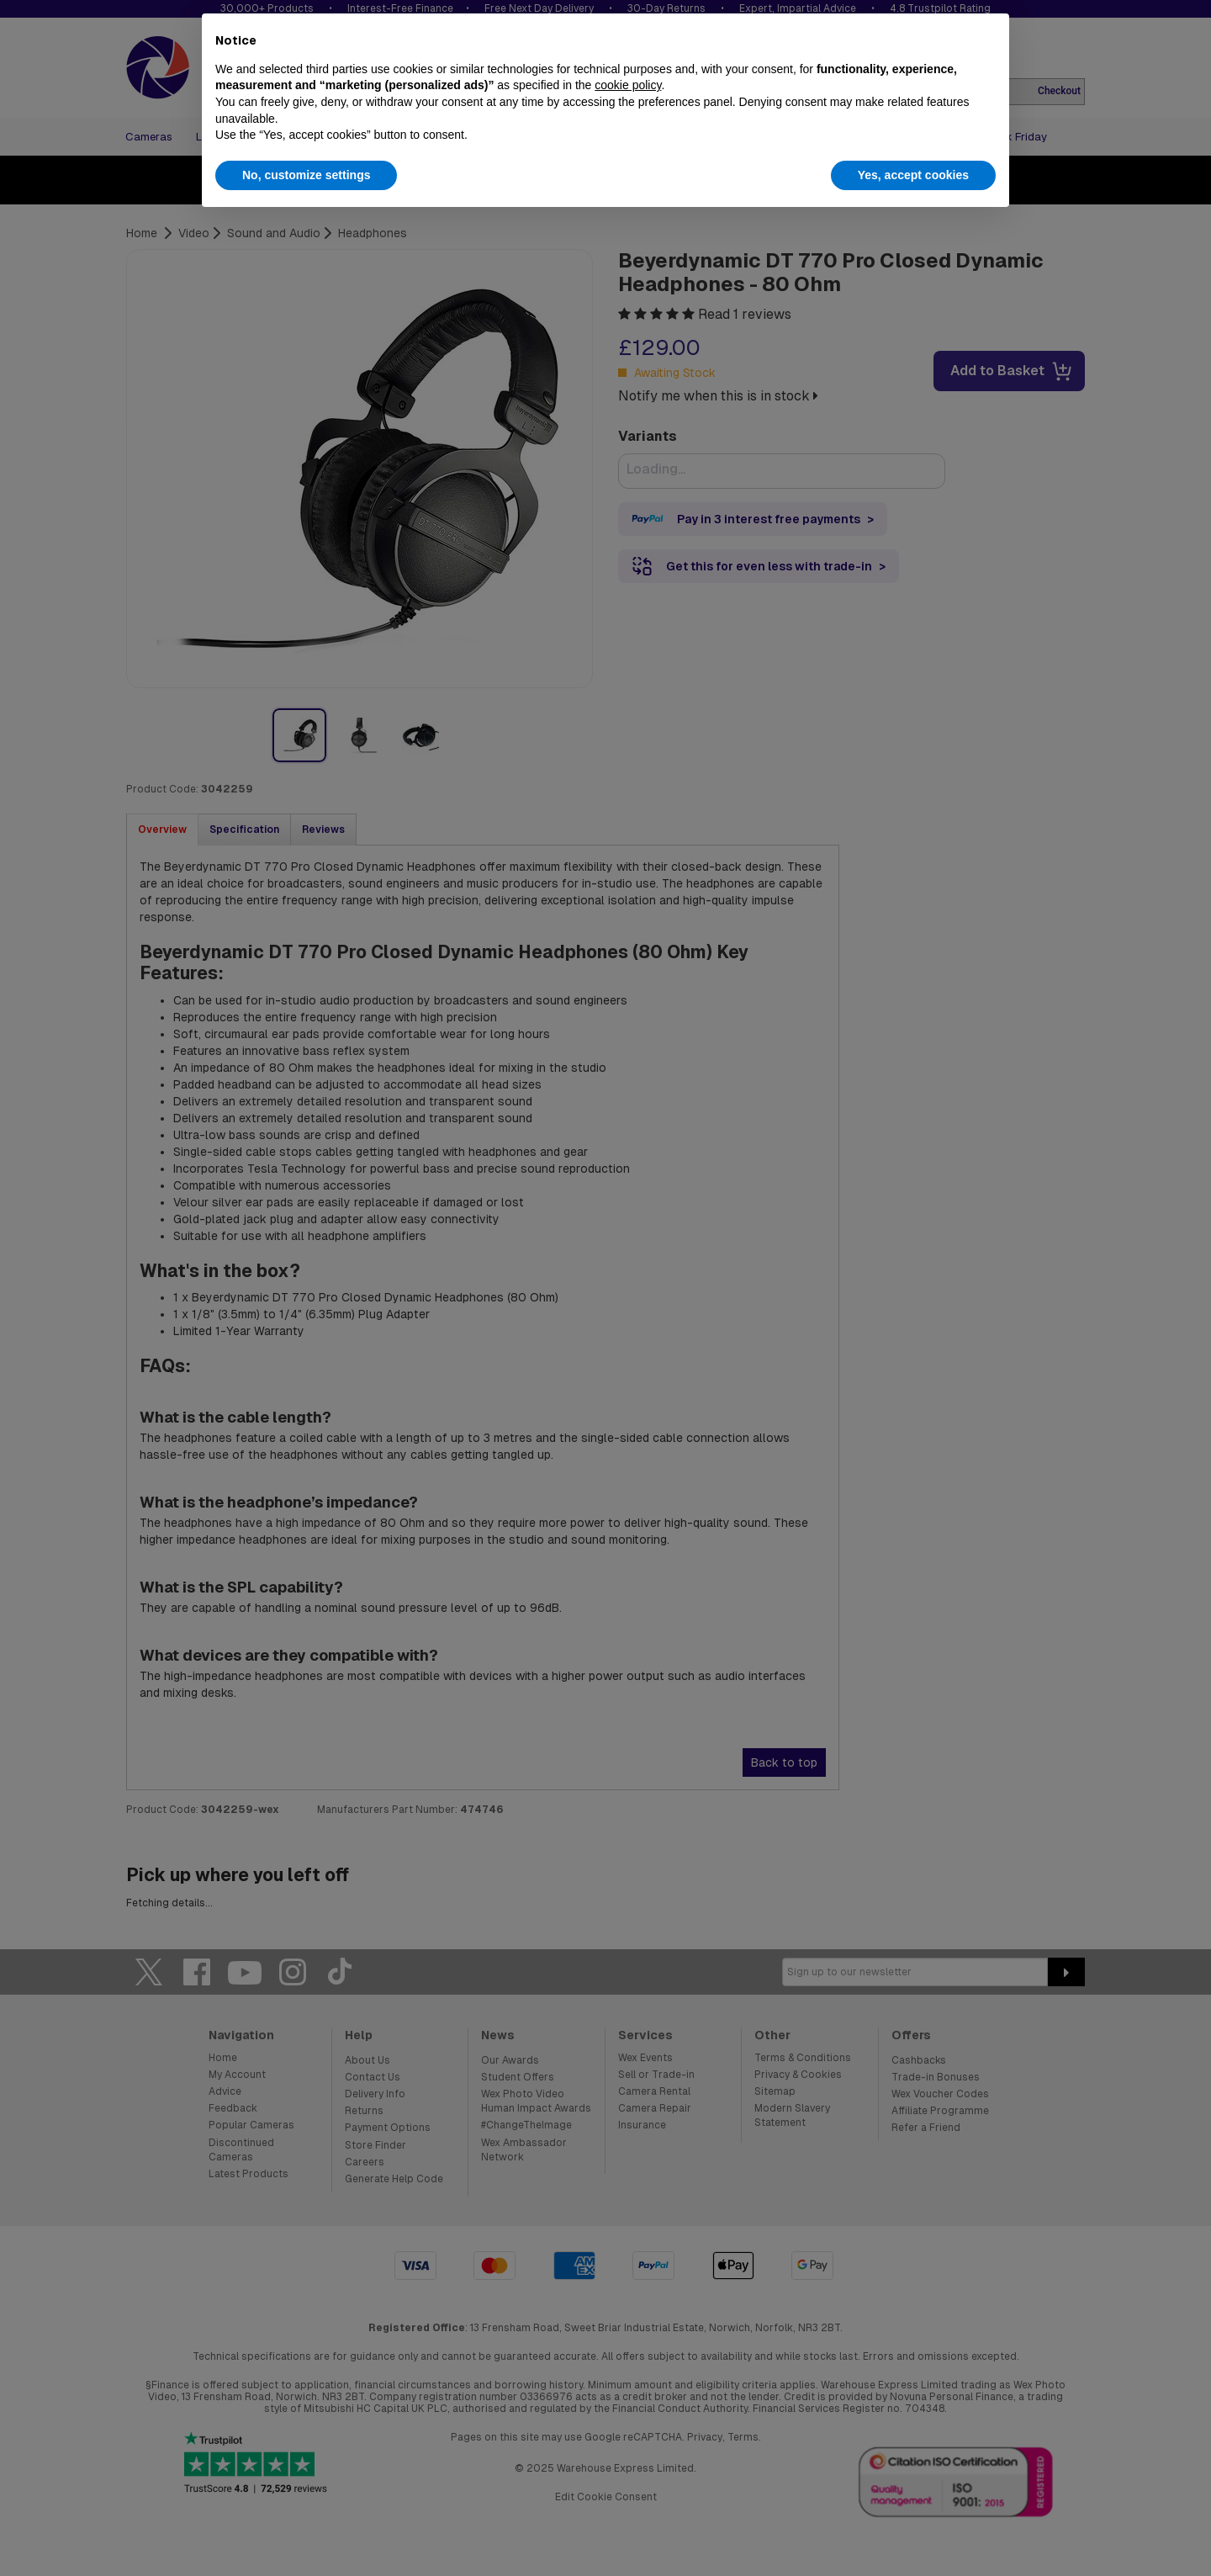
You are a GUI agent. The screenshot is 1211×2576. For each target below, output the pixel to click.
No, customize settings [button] (306, 175)
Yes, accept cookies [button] (913, 175)
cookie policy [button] (628, 85)
